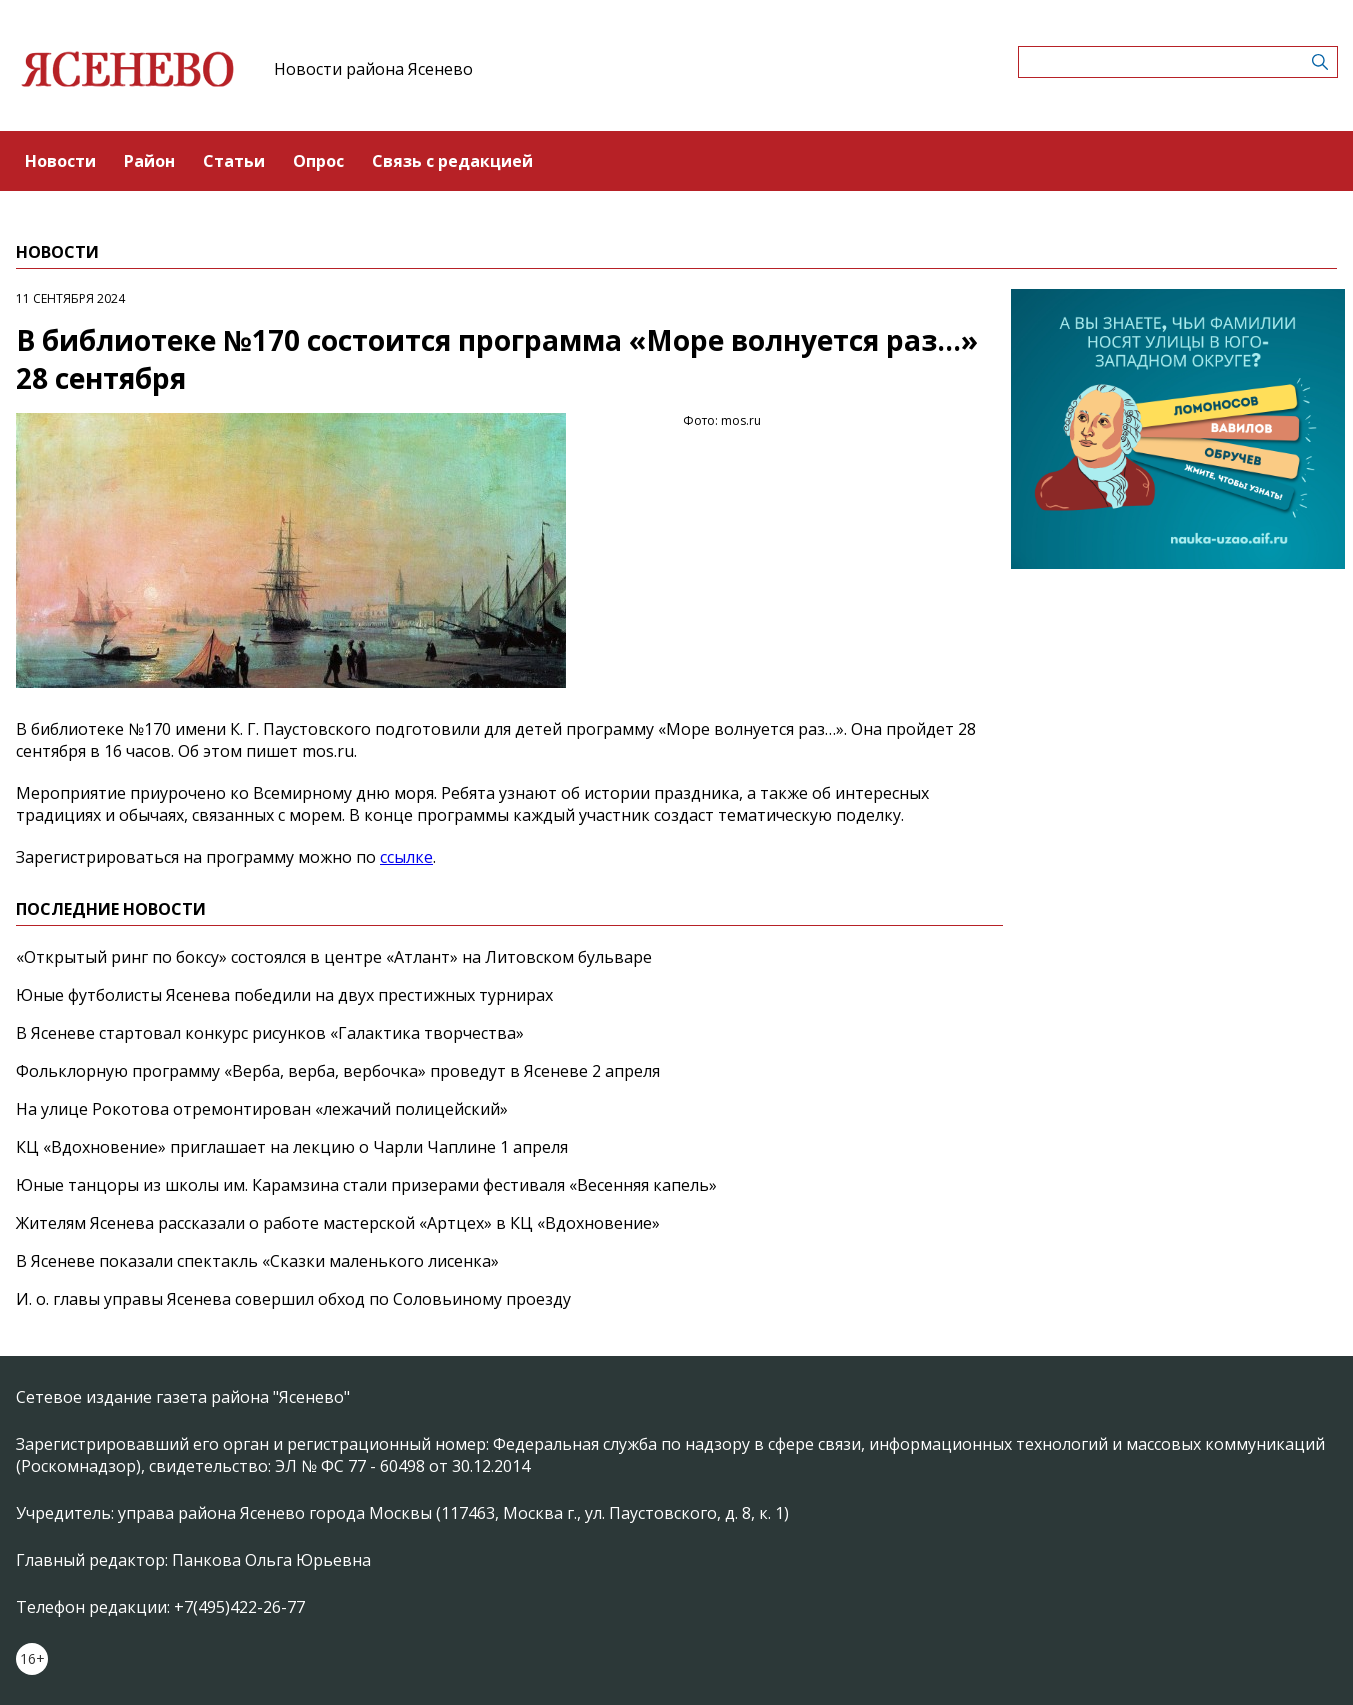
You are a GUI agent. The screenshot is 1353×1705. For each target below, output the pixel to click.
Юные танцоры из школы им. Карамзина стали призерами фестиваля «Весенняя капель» (366, 1185)
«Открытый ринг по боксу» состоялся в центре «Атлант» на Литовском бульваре (334, 957)
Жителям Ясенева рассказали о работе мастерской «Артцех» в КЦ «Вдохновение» (338, 1223)
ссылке (406, 857)
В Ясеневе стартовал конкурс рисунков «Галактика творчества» (270, 1033)
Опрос (318, 161)
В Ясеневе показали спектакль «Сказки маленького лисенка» (257, 1261)
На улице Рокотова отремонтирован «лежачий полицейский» (262, 1109)
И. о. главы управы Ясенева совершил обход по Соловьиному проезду (293, 1299)
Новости (60, 161)
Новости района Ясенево (373, 69)
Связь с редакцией (452, 161)
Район (149, 161)
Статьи (234, 161)
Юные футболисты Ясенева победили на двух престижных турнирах (284, 995)
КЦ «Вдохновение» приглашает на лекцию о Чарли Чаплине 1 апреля (292, 1147)
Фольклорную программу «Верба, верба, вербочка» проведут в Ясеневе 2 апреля (338, 1071)
